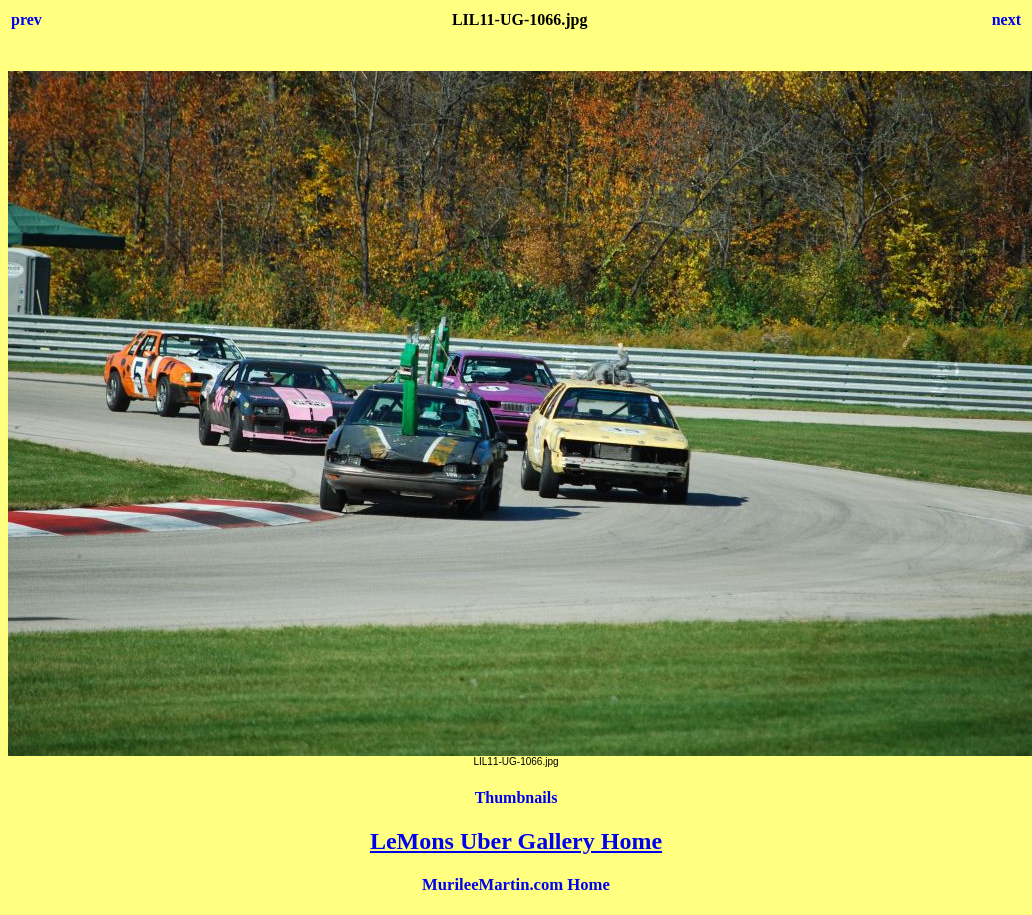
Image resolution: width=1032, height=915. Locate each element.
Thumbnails (516, 797)
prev (26, 19)
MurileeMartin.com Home (516, 884)
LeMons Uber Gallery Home (516, 841)
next (1006, 19)
